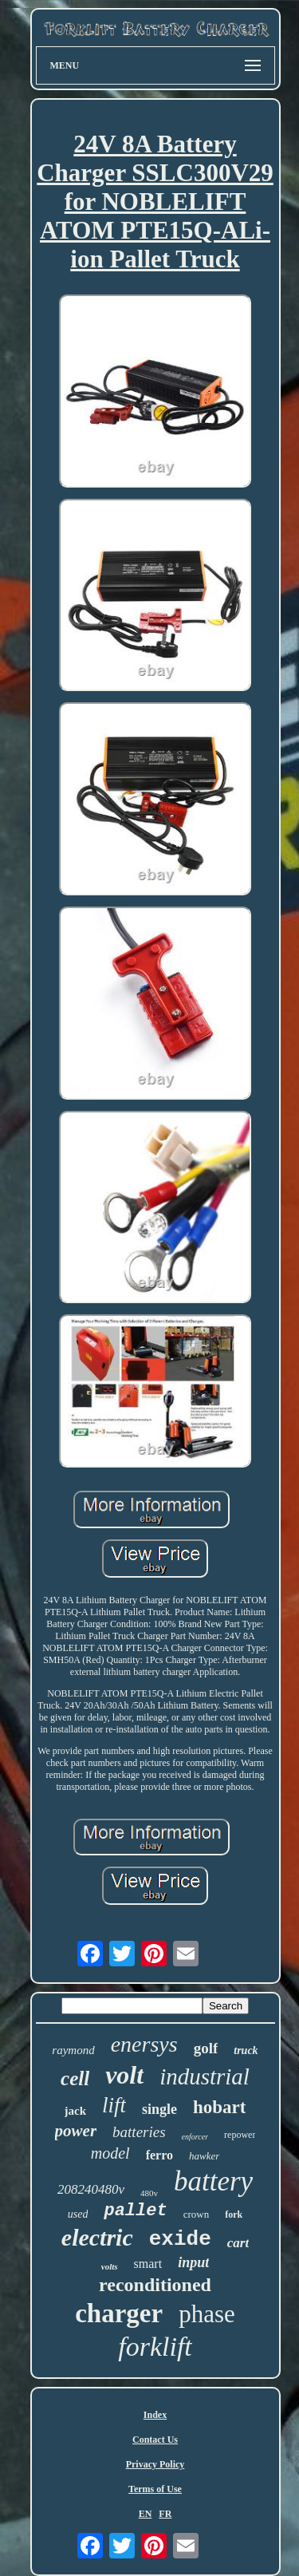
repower (239, 2134)
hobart (219, 2107)
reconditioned (155, 2284)
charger (119, 2313)
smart (148, 2263)
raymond (73, 2050)
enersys (144, 2044)
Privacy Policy (155, 2464)
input (193, 2262)
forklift (155, 2346)
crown (196, 2214)
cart (238, 2242)
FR (165, 2513)
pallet (135, 2211)
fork (233, 2214)
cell (75, 2078)
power (76, 2130)
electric (97, 2237)
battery (213, 2181)
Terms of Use (155, 2489)
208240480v (90, 2189)
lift (114, 2105)
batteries (139, 2132)
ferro (159, 2155)
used (78, 2214)
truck (246, 2050)
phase (207, 2314)
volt (124, 2074)
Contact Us (155, 2439)
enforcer (195, 2136)
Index (155, 2414)
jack (76, 2110)
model (110, 2153)
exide (180, 2239)
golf (206, 2048)
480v (149, 2193)
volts (109, 2266)
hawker (204, 2156)
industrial (204, 2076)
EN (145, 2513)
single (159, 2109)
